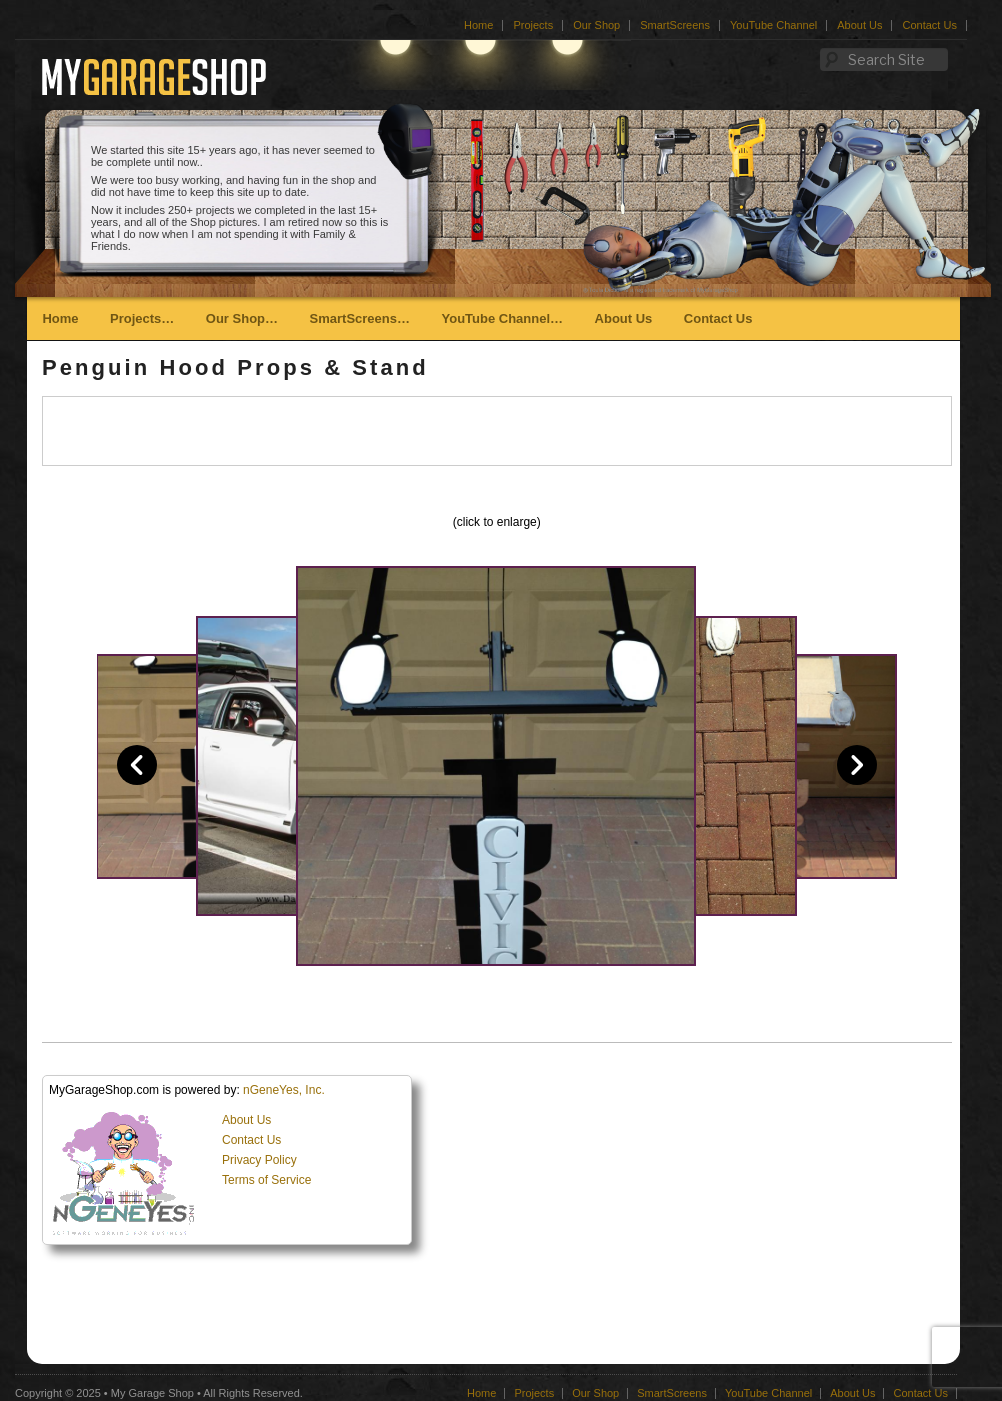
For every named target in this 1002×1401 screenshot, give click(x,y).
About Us (859, 25)
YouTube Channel (773, 25)
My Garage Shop (152, 1393)
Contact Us (929, 25)
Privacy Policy (259, 1160)
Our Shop (596, 25)
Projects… (142, 318)
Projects (533, 25)
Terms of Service (266, 1180)
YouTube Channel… (502, 318)
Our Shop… (242, 318)
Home (478, 25)
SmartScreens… (360, 318)
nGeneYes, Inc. (284, 1090)
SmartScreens (675, 25)
